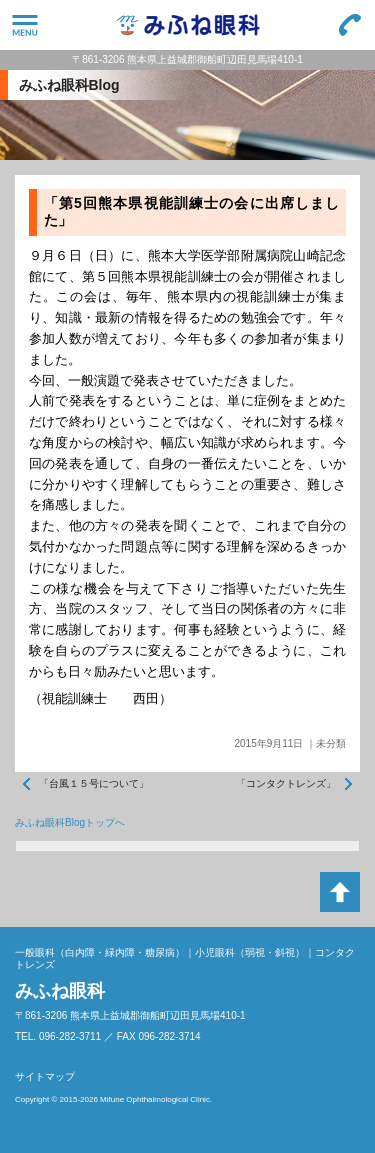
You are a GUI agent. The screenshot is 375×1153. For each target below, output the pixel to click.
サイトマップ (45, 1076)
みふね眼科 (187, 25)
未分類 (331, 743)
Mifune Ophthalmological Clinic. (156, 1099)
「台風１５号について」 (94, 783)
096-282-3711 (350, 25)
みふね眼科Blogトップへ (70, 822)
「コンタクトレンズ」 (286, 783)
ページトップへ (340, 892)
